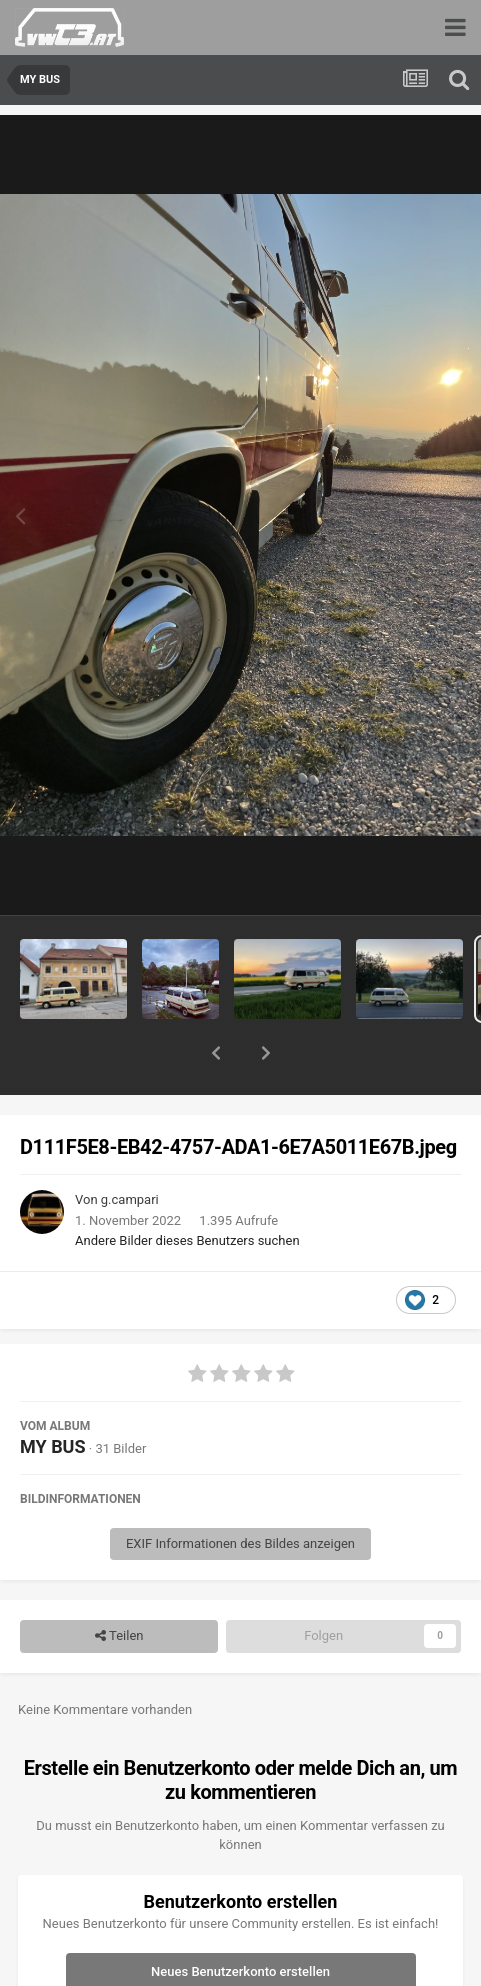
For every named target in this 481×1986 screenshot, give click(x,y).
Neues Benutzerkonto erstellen (240, 1919)
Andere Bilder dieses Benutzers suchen (187, 1188)
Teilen (119, 1584)
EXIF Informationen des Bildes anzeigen (240, 1491)
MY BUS (53, 1394)
